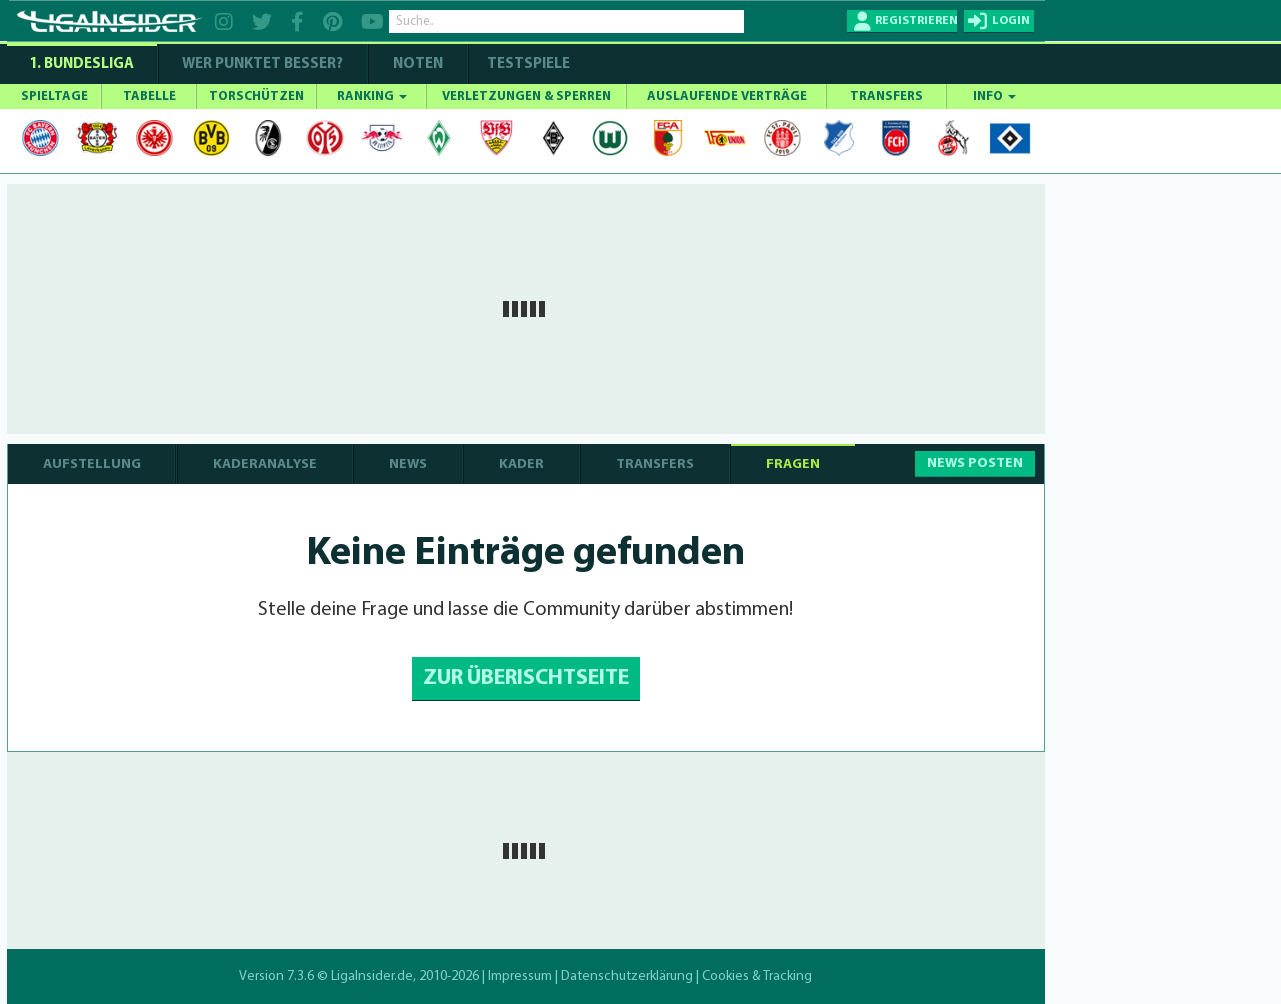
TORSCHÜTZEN (256, 96)
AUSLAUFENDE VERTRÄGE (727, 96)
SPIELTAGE (54, 96)
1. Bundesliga (81, 64)
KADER (521, 464)
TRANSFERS (886, 96)
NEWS (408, 464)
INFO (994, 96)
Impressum (520, 976)
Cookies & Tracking (757, 976)
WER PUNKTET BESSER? (262, 64)
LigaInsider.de (372, 976)
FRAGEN (793, 464)
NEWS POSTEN (975, 463)
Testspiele (527, 64)
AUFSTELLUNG (92, 464)
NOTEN (418, 64)
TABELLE (149, 96)
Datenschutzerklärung (627, 976)
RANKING (372, 96)
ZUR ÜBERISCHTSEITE (526, 678)
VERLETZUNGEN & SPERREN (526, 96)
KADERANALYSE (265, 464)
